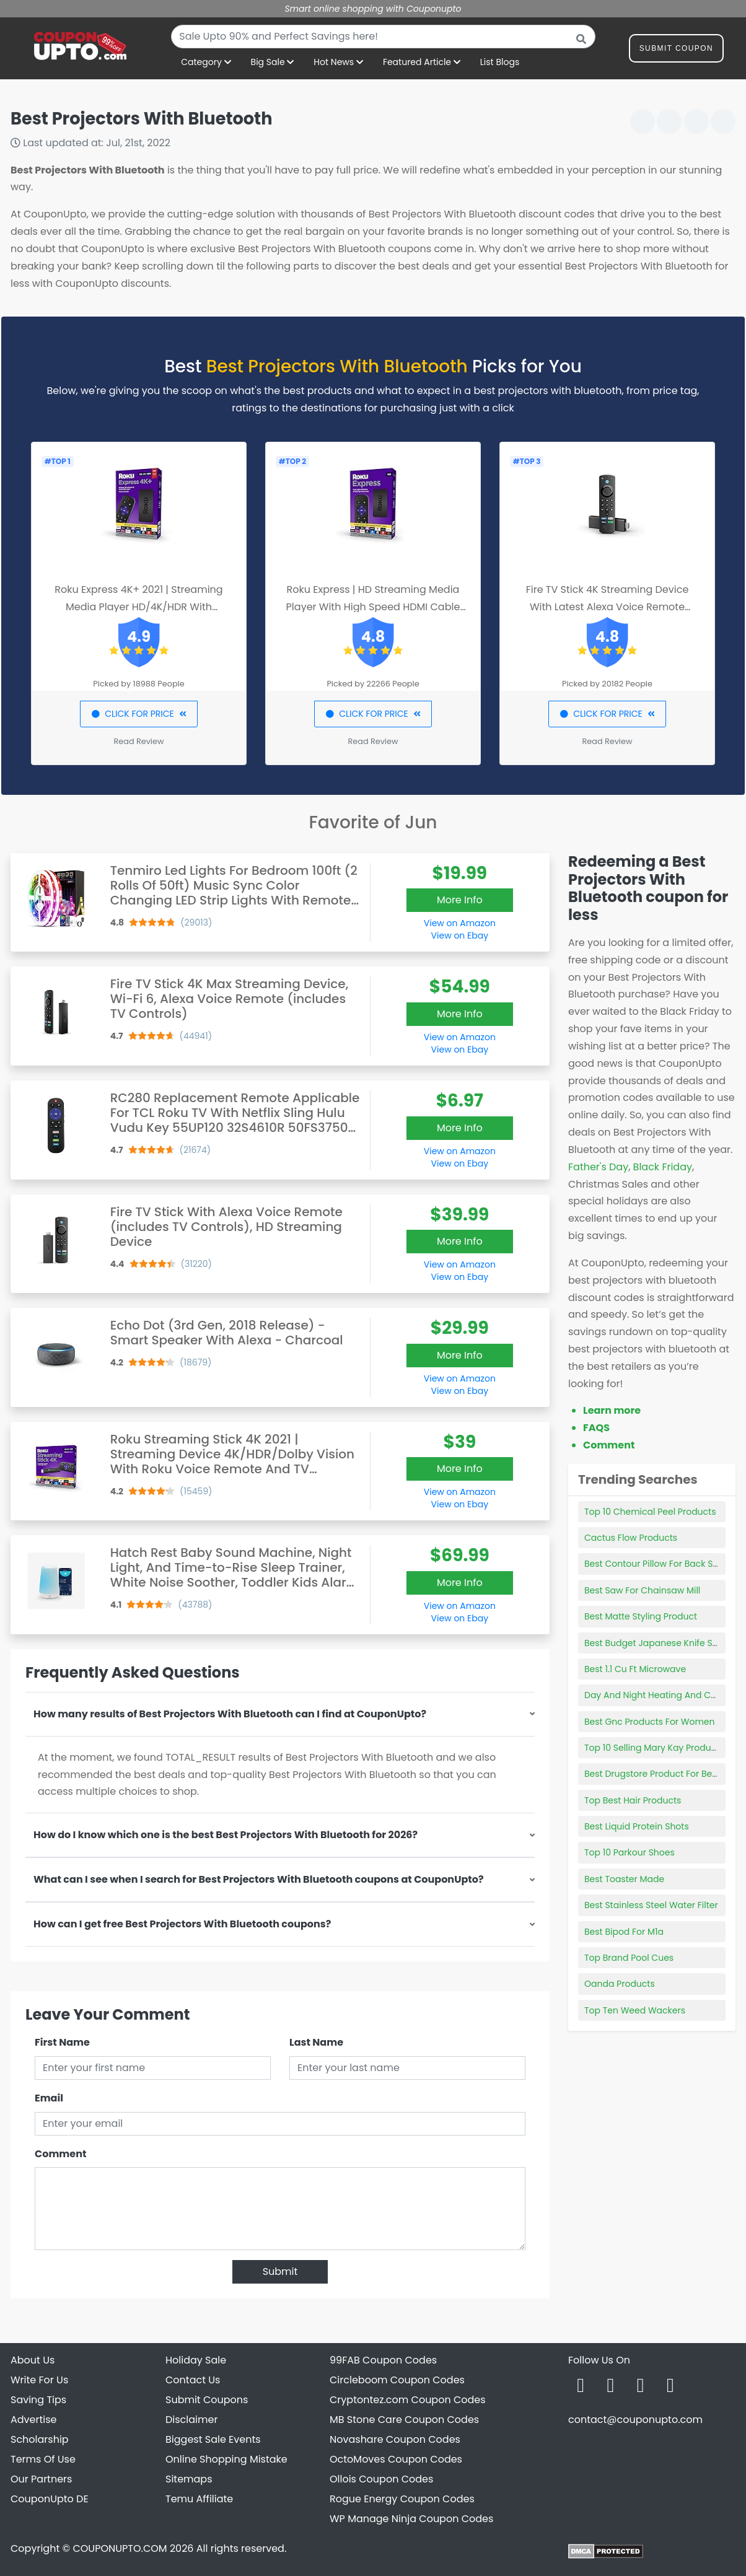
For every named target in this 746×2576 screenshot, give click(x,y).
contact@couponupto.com (635, 2419)
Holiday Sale (195, 2360)
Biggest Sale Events (213, 2439)
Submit (280, 2271)
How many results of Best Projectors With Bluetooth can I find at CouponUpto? (229, 1714)
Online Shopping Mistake (226, 2459)
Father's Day (598, 1167)
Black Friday (662, 1167)
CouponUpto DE (50, 2499)
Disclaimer (191, 2419)
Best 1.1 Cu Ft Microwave (635, 1669)
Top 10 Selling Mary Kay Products (654, 1747)
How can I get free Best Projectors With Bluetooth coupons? (182, 1924)
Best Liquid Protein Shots (636, 1826)
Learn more (612, 1410)
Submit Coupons (206, 2400)
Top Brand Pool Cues (629, 1958)
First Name (62, 2042)
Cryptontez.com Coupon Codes (408, 2400)
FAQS (596, 1428)
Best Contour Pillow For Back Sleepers (664, 1563)
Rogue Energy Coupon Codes (402, 2499)
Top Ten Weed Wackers (634, 2010)
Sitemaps (189, 2479)
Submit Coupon (676, 50)
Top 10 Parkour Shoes (629, 1852)
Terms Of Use (43, 2459)
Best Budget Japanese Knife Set (652, 1643)
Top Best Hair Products (632, 1800)
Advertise (34, 2419)
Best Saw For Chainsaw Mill (642, 1590)
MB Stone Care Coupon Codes (404, 2419)
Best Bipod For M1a (624, 1931)
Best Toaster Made (624, 1879)
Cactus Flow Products (630, 1537)
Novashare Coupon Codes (395, 2439)
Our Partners (41, 2479)
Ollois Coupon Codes (381, 2479)
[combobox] (383, 36)
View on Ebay (459, 935)
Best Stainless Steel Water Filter (651, 1905)
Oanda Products (619, 1984)
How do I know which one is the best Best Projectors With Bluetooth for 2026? (225, 1835)
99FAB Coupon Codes (383, 2360)
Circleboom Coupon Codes (397, 2380)
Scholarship (40, 2439)
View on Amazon (460, 923)
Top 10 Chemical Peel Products (650, 1511)
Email (49, 2098)
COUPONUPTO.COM (119, 2548)
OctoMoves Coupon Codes (396, 2459)
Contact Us (192, 2380)
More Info (460, 900)
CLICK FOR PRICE (138, 714)
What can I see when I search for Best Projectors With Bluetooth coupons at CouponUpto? (258, 1879)
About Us (33, 2360)
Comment (60, 2154)
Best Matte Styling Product (640, 1616)
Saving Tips (38, 2400)
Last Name (316, 2042)
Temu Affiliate (199, 2499)
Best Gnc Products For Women (649, 1721)
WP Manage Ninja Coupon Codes (411, 2519)
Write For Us (39, 2380)
